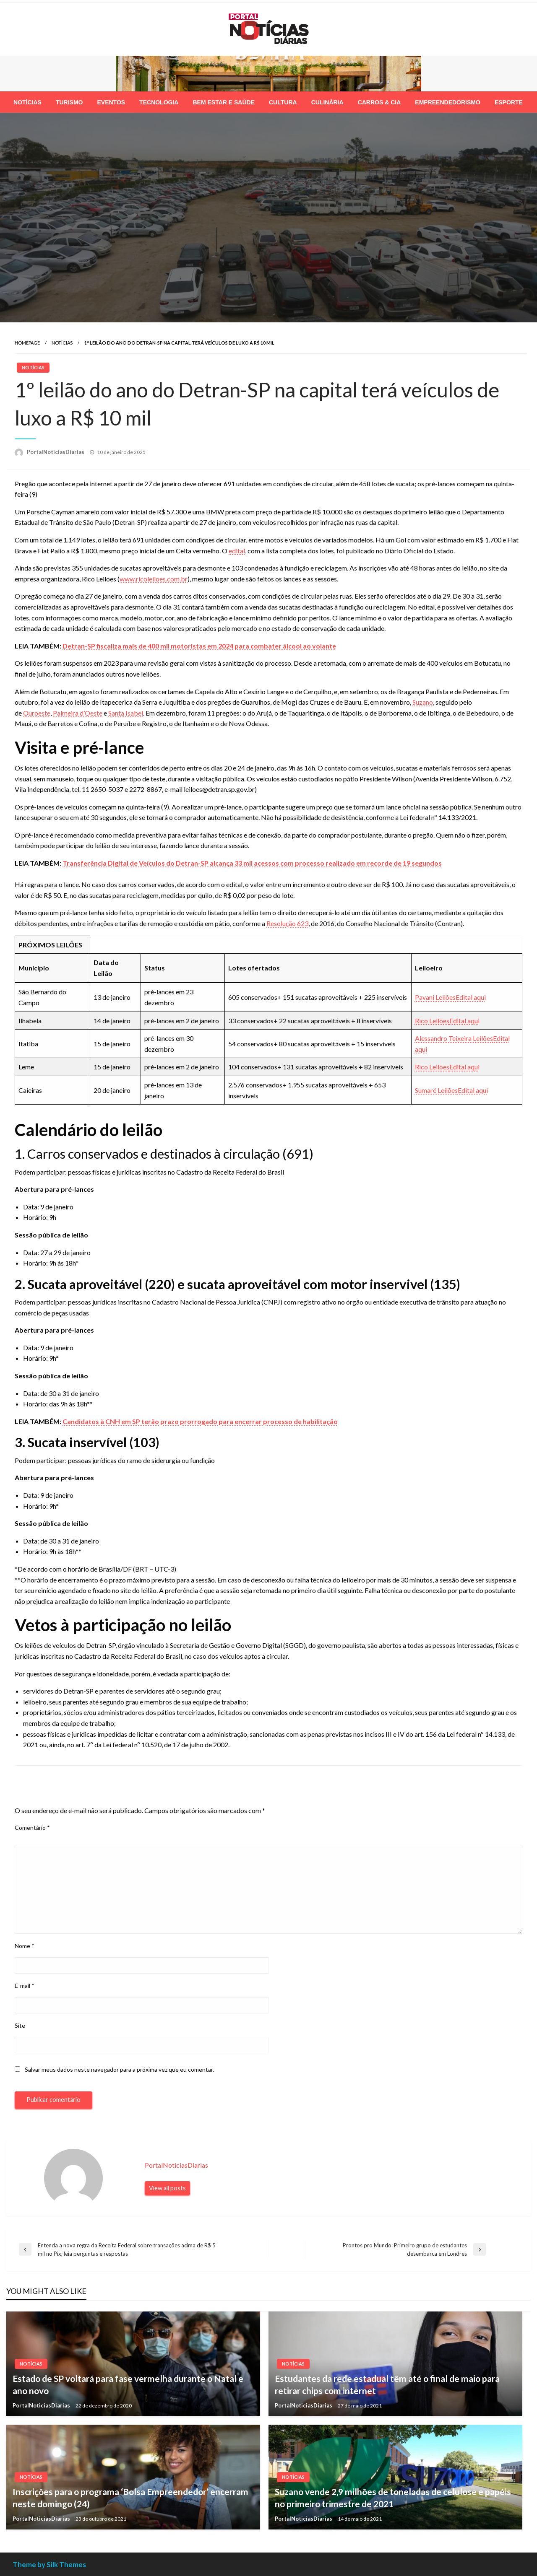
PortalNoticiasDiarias (56, 452)
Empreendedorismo (447, 102)
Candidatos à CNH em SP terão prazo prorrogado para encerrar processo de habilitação (200, 1421)
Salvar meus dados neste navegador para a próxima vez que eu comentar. (119, 2069)
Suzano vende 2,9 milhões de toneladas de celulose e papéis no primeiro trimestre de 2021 (393, 2497)
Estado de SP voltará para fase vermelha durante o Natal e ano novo (128, 2384)
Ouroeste (36, 713)
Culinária (327, 102)
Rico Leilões (432, 1021)
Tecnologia (158, 102)
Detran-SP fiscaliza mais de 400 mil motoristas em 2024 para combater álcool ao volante (199, 646)
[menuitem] (27, 102)
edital (237, 551)
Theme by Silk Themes (49, 2564)
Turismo (69, 102)
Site (20, 2025)
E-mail (24, 1985)
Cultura (283, 102)
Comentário (32, 1827)
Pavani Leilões (435, 997)
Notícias (27, 102)
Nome (24, 1945)
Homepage (27, 342)
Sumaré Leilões (436, 1090)
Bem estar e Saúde (224, 102)
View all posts (167, 2188)
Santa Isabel (125, 713)
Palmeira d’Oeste (77, 713)
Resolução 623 (287, 923)
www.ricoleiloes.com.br (154, 579)
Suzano (422, 702)
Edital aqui (471, 997)
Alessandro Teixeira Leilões (454, 1038)
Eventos (111, 102)
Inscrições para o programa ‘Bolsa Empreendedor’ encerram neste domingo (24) (130, 2497)
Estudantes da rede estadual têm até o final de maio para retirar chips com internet (387, 2384)
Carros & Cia (379, 102)
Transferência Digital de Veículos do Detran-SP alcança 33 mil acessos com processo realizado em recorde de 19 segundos (252, 863)
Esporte (509, 102)
